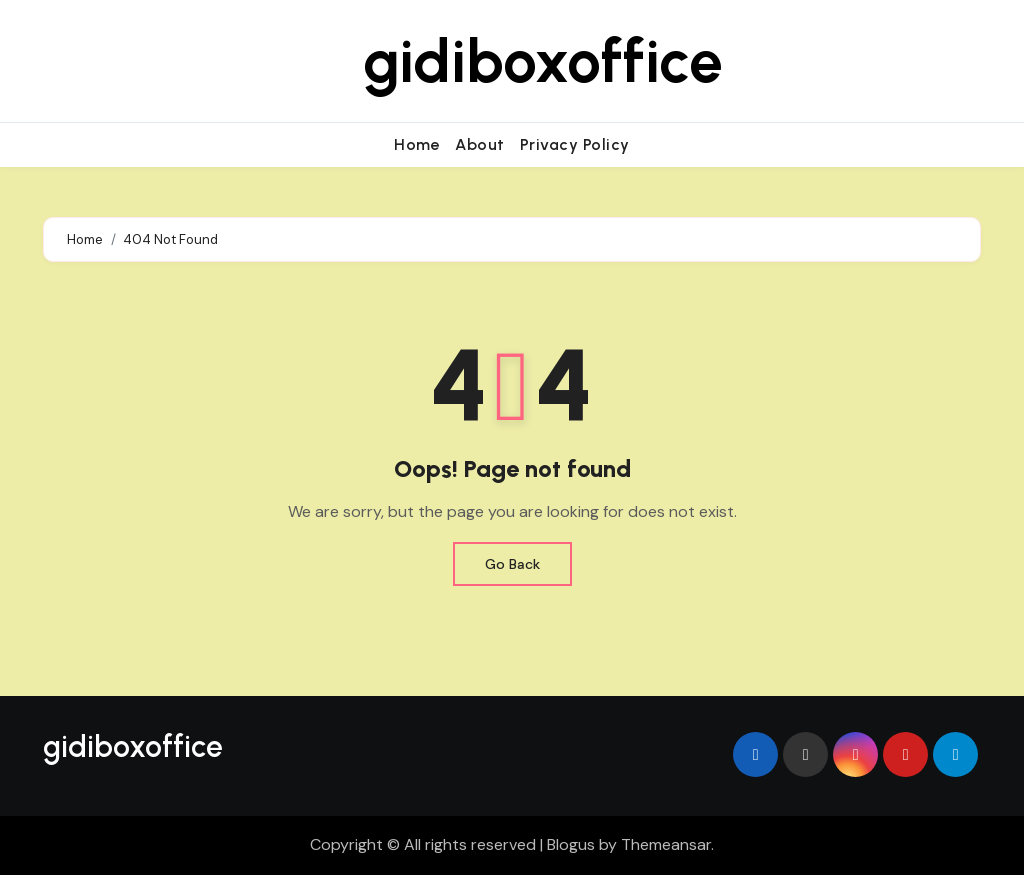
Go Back (512, 564)
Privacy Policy (575, 144)
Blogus (571, 844)
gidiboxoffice (543, 61)
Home (417, 144)
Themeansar (666, 844)
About (480, 144)
